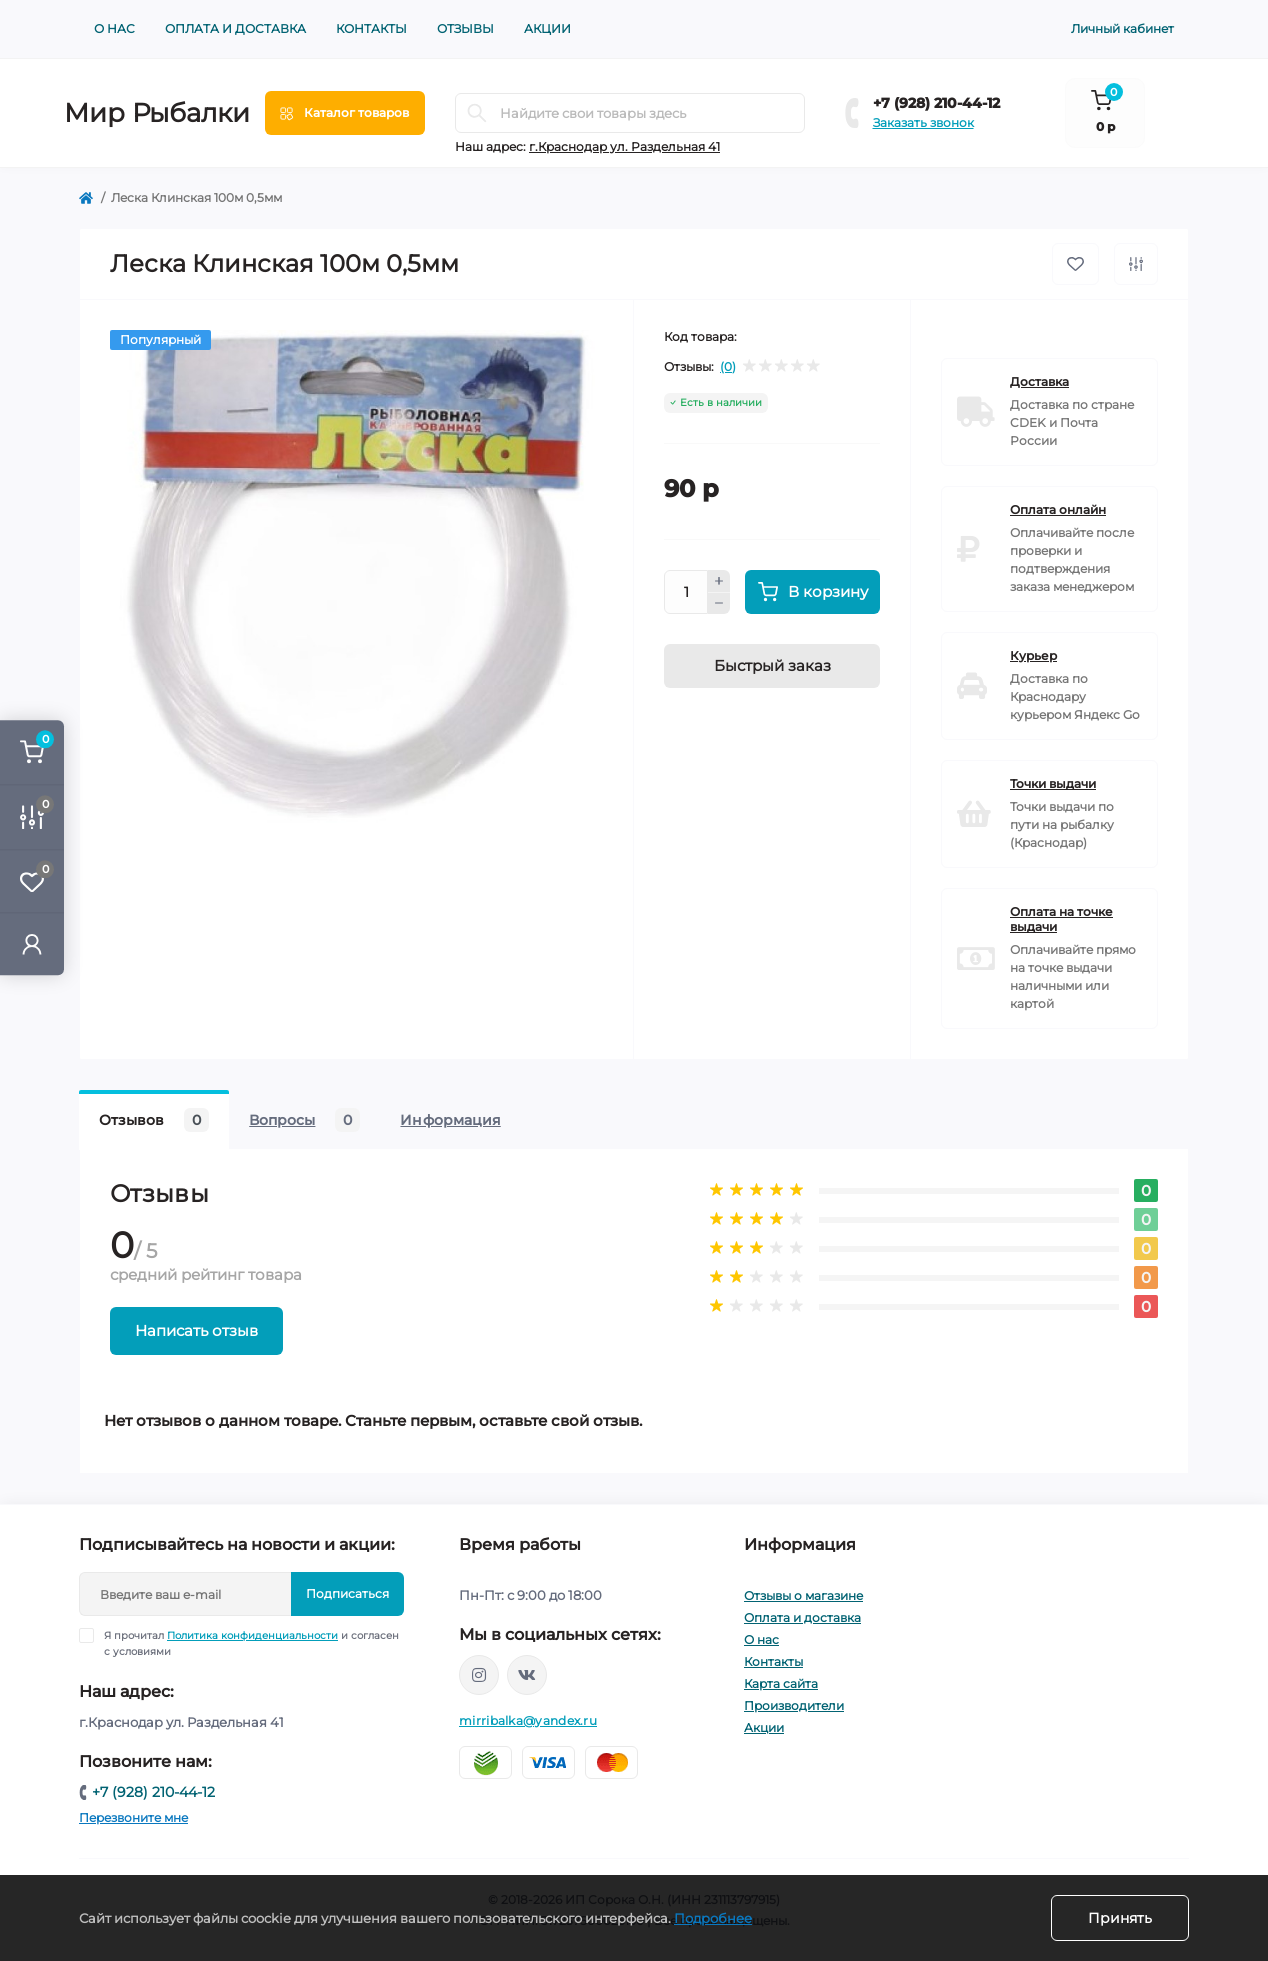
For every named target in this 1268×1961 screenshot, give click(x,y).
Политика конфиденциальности (252, 1635)
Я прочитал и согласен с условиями (251, 1643)
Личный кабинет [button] (1122, 28)
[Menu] (345, 113)
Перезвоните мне (133, 1817)
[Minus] (719, 604)
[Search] (477, 113)
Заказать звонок (923, 122)
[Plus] (719, 581)
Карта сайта (781, 1683)
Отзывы (465, 28)
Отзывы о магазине (803, 1595)
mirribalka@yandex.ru (528, 1720)
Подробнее (713, 1918)
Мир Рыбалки (157, 113)
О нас (114, 28)
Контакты (371, 28)
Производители (794, 1705)
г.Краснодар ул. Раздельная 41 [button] (624, 146)
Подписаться (347, 1593)
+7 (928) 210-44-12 (936, 103)
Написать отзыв (196, 1330)
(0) (728, 367)
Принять (1120, 1918)
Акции (547, 28)
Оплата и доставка (235, 28)
